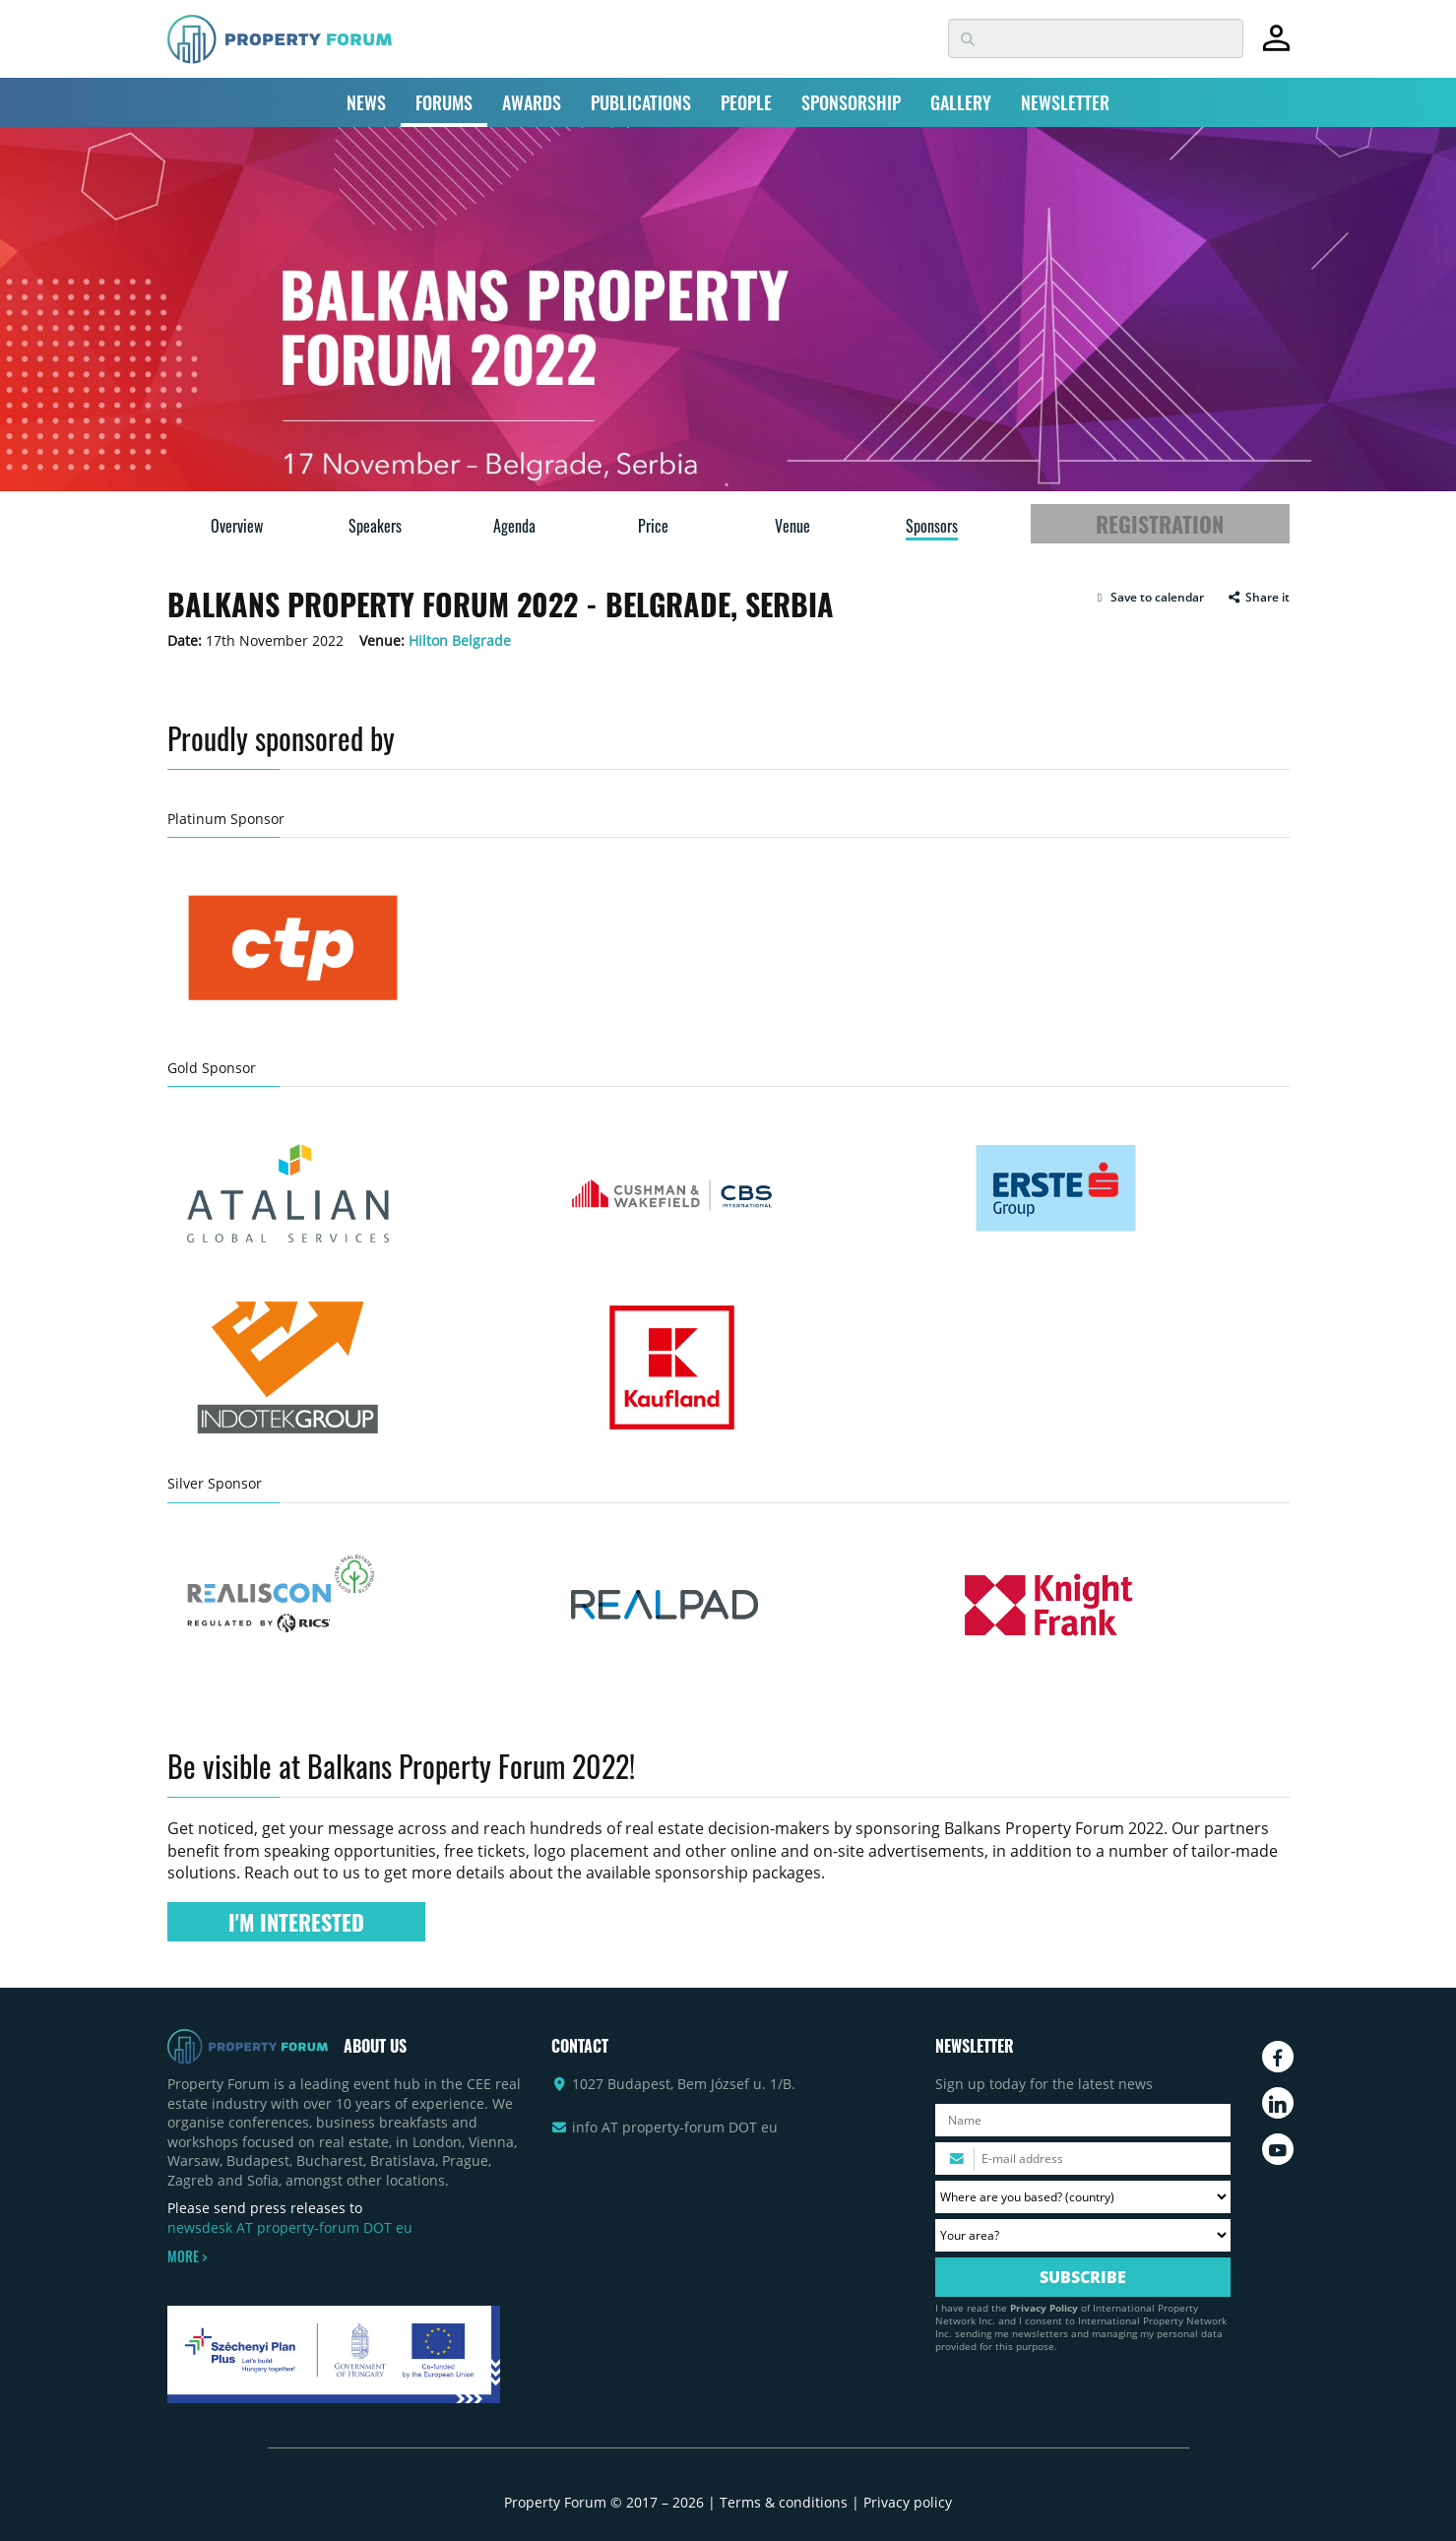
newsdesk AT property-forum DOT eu (289, 2227)
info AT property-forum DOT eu (675, 2127)
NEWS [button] (366, 102)
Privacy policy (907, 2502)
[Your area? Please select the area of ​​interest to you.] (1083, 2235)
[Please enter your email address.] (1083, 2158)
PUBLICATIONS (641, 102)
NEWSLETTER (1065, 102)
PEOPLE (746, 102)
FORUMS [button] (444, 102)
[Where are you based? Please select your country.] (1083, 2197)
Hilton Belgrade (460, 640)
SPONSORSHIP (851, 102)
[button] (1148, 597)
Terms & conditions (784, 2502)
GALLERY (960, 102)
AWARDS (531, 102)
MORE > (187, 2256)
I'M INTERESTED (296, 1922)
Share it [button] (1259, 597)
